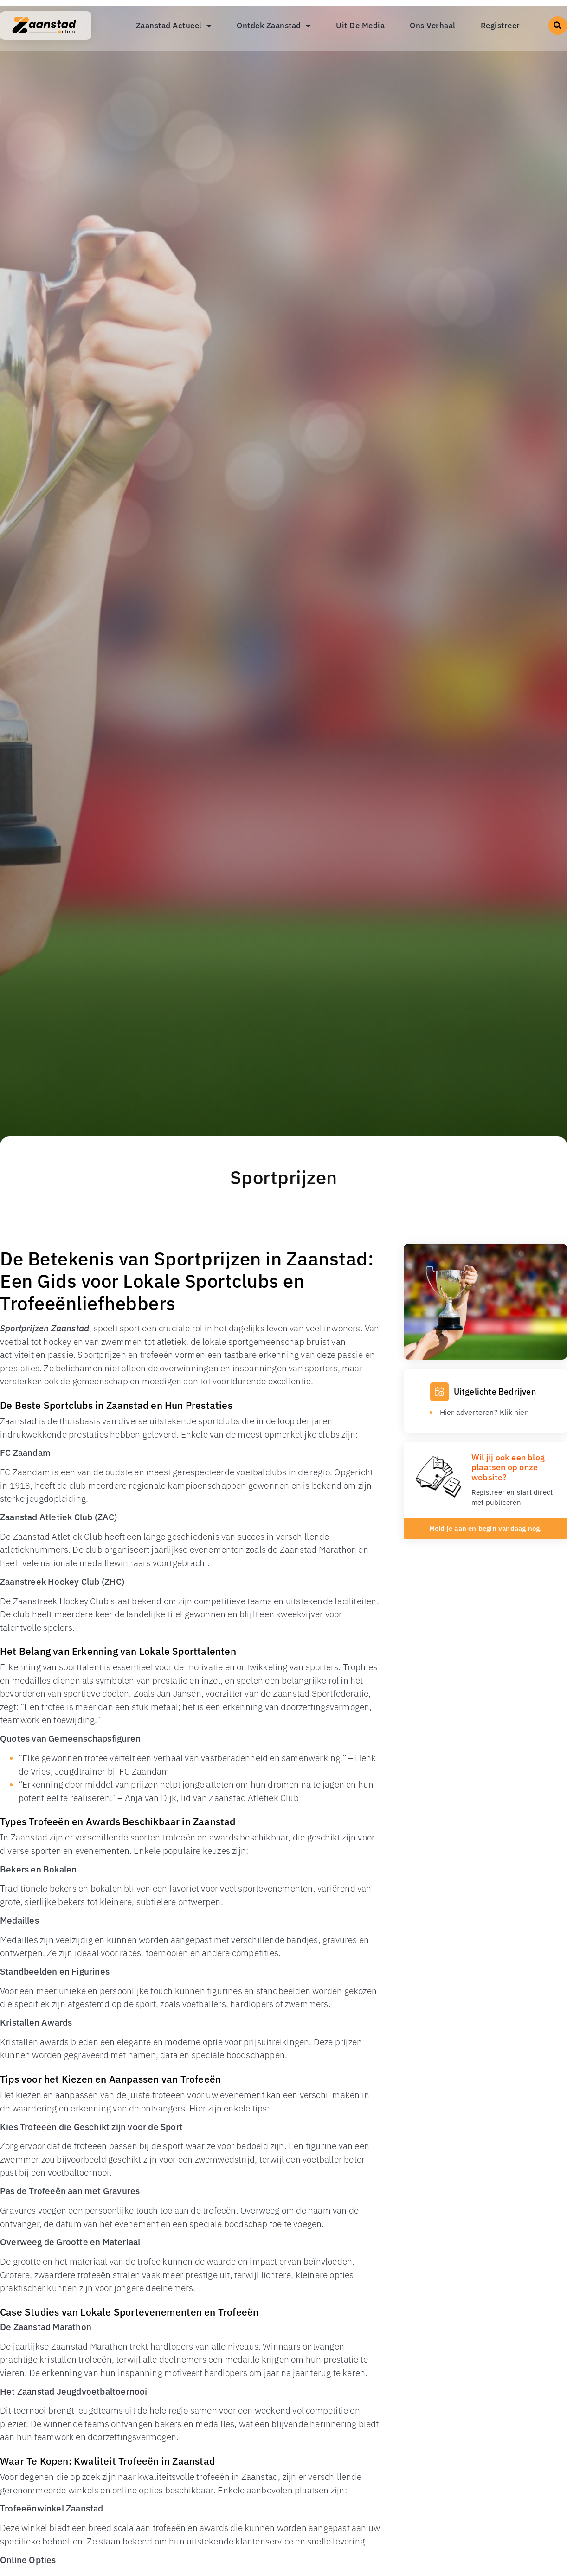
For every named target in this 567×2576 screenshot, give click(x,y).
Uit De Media (360, 25)
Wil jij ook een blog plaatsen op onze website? (508, 1467)
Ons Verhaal (433, 25)
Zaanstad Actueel (174, 25)
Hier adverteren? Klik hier (484, 1412)
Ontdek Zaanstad (274, 25)
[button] (557, 25)
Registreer (500, 25)
